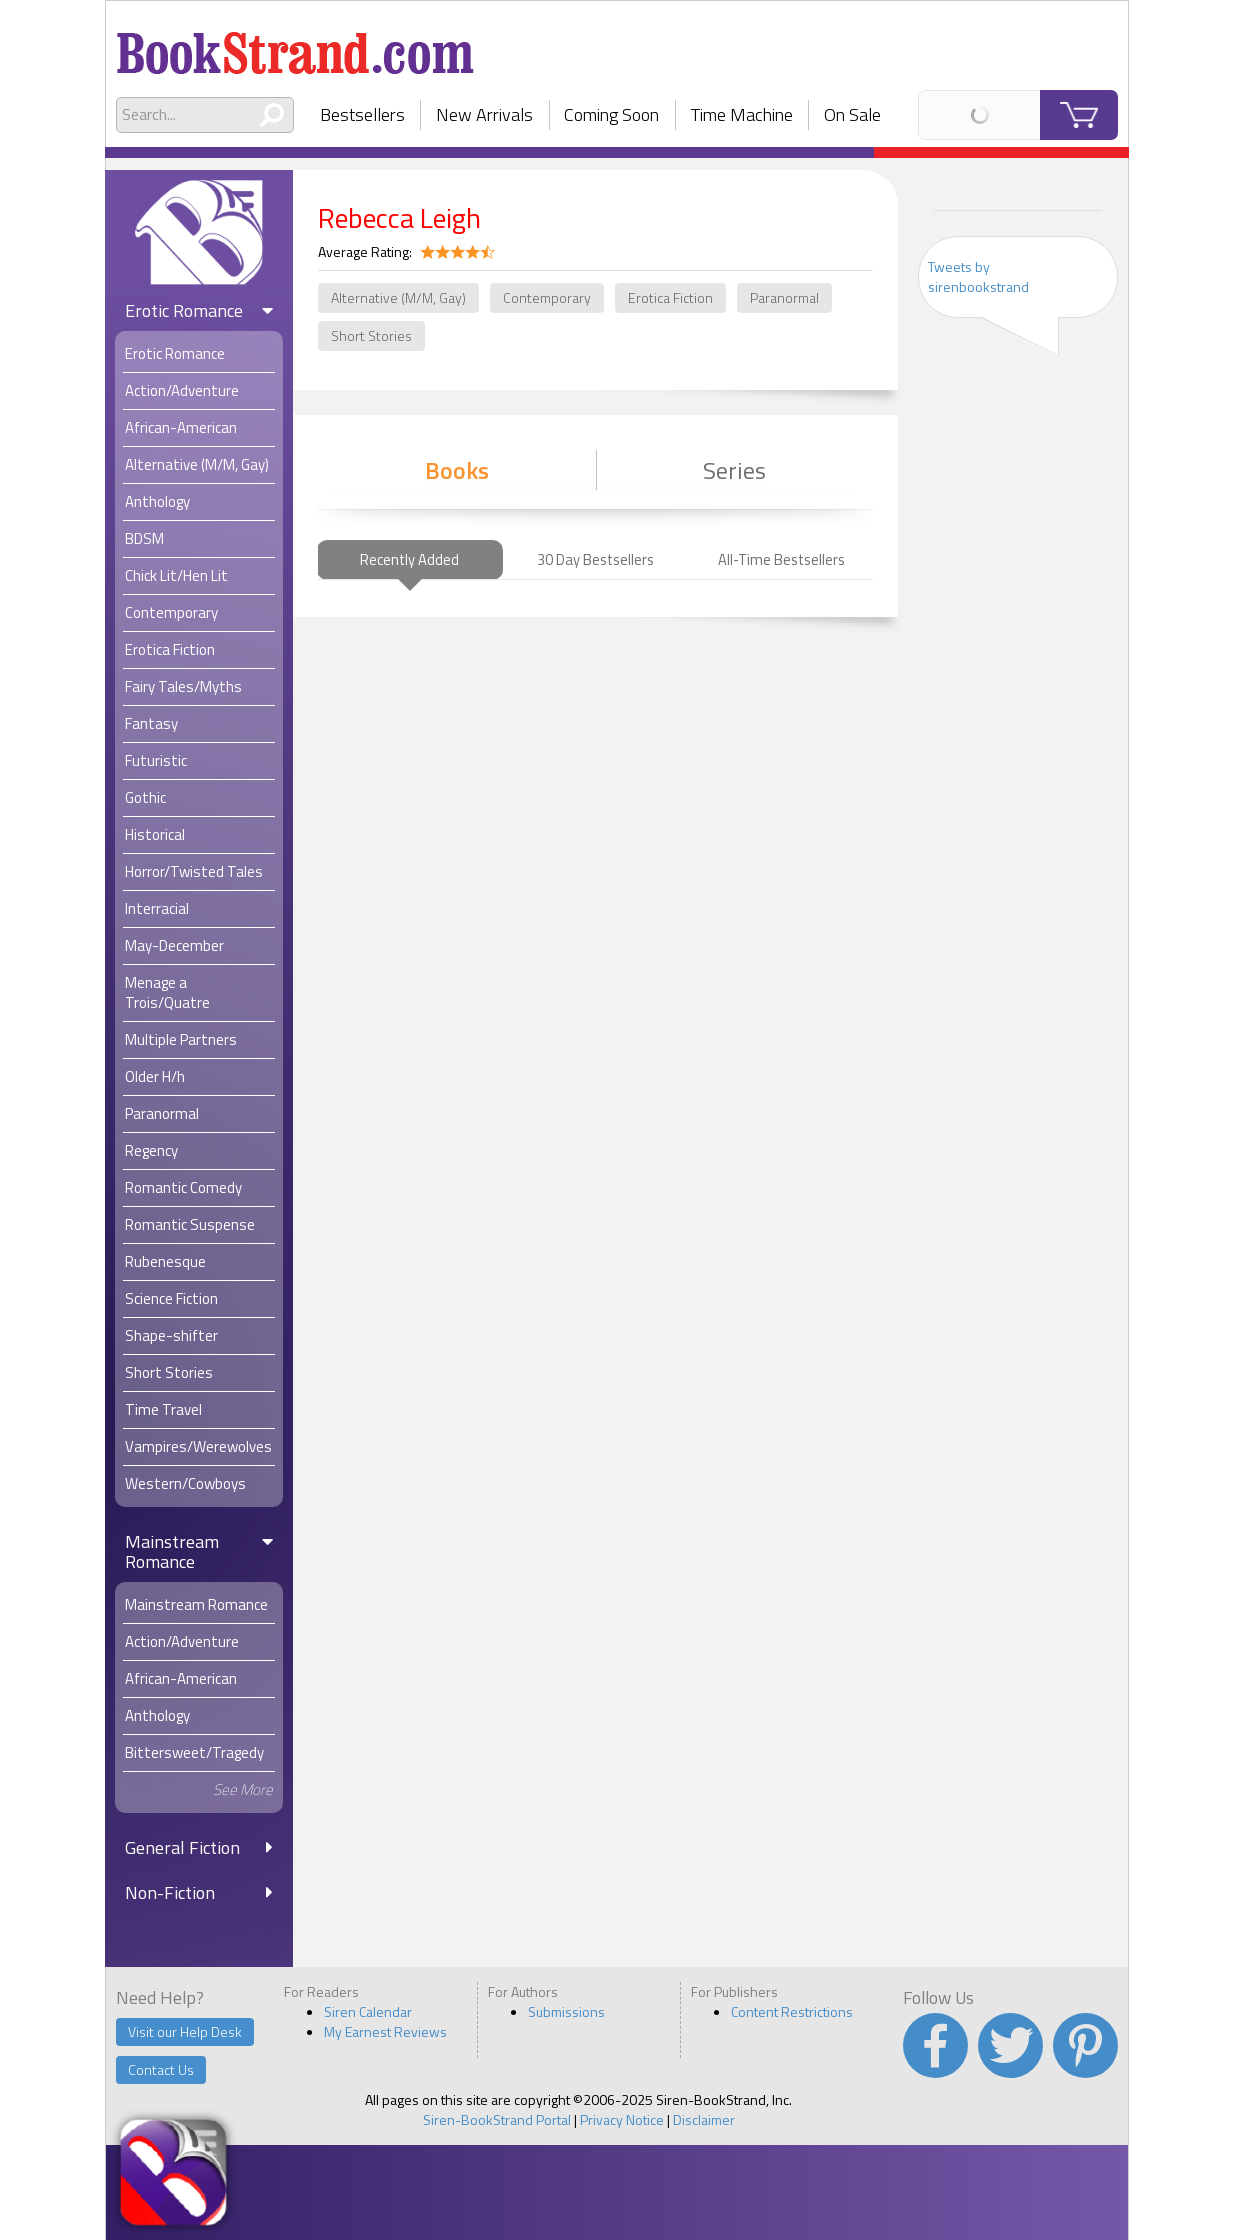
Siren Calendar (368, 2011)
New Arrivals (484, 114)
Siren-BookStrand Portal (497, 2119)
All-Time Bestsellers (781, 559)
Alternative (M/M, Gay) (398, 297)
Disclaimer (704, 2119)
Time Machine (742, 114)
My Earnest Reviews (385, 2031)
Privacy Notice (622, 2119)
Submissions (566, 2011)
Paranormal (784, 297)
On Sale (852, 114)
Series (734, 470)
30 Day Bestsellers (595, 559)
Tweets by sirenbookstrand (978, 276)
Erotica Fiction (670, 297)
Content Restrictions (792, 2011)
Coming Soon (611, 114)
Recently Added (409, 559)
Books (457, 470)
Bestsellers (362, 114)
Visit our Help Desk (185, 2031)
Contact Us (161, 2069)
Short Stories (371, 335)
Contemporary (547, 297)
